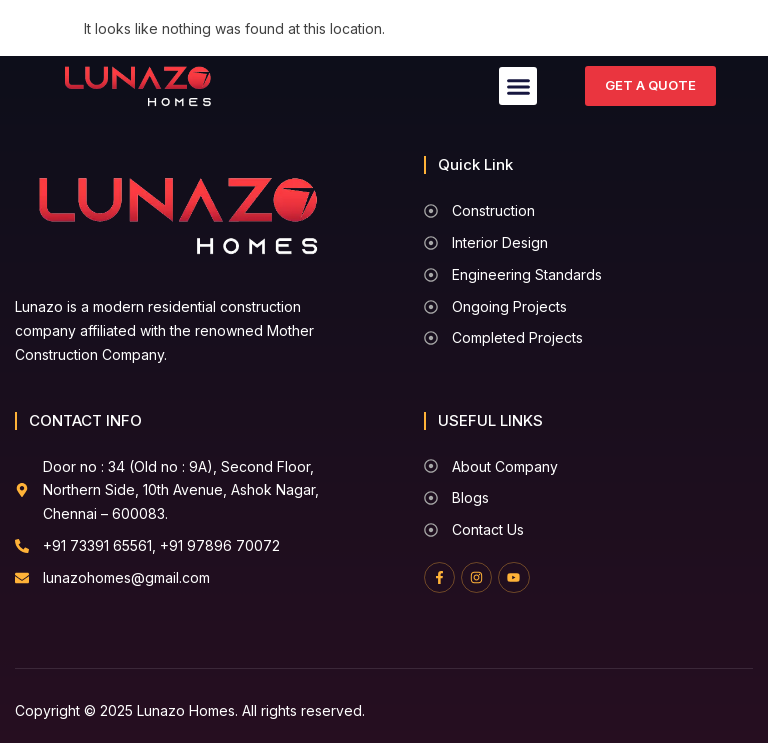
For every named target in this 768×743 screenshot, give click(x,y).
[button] (518, 86)
